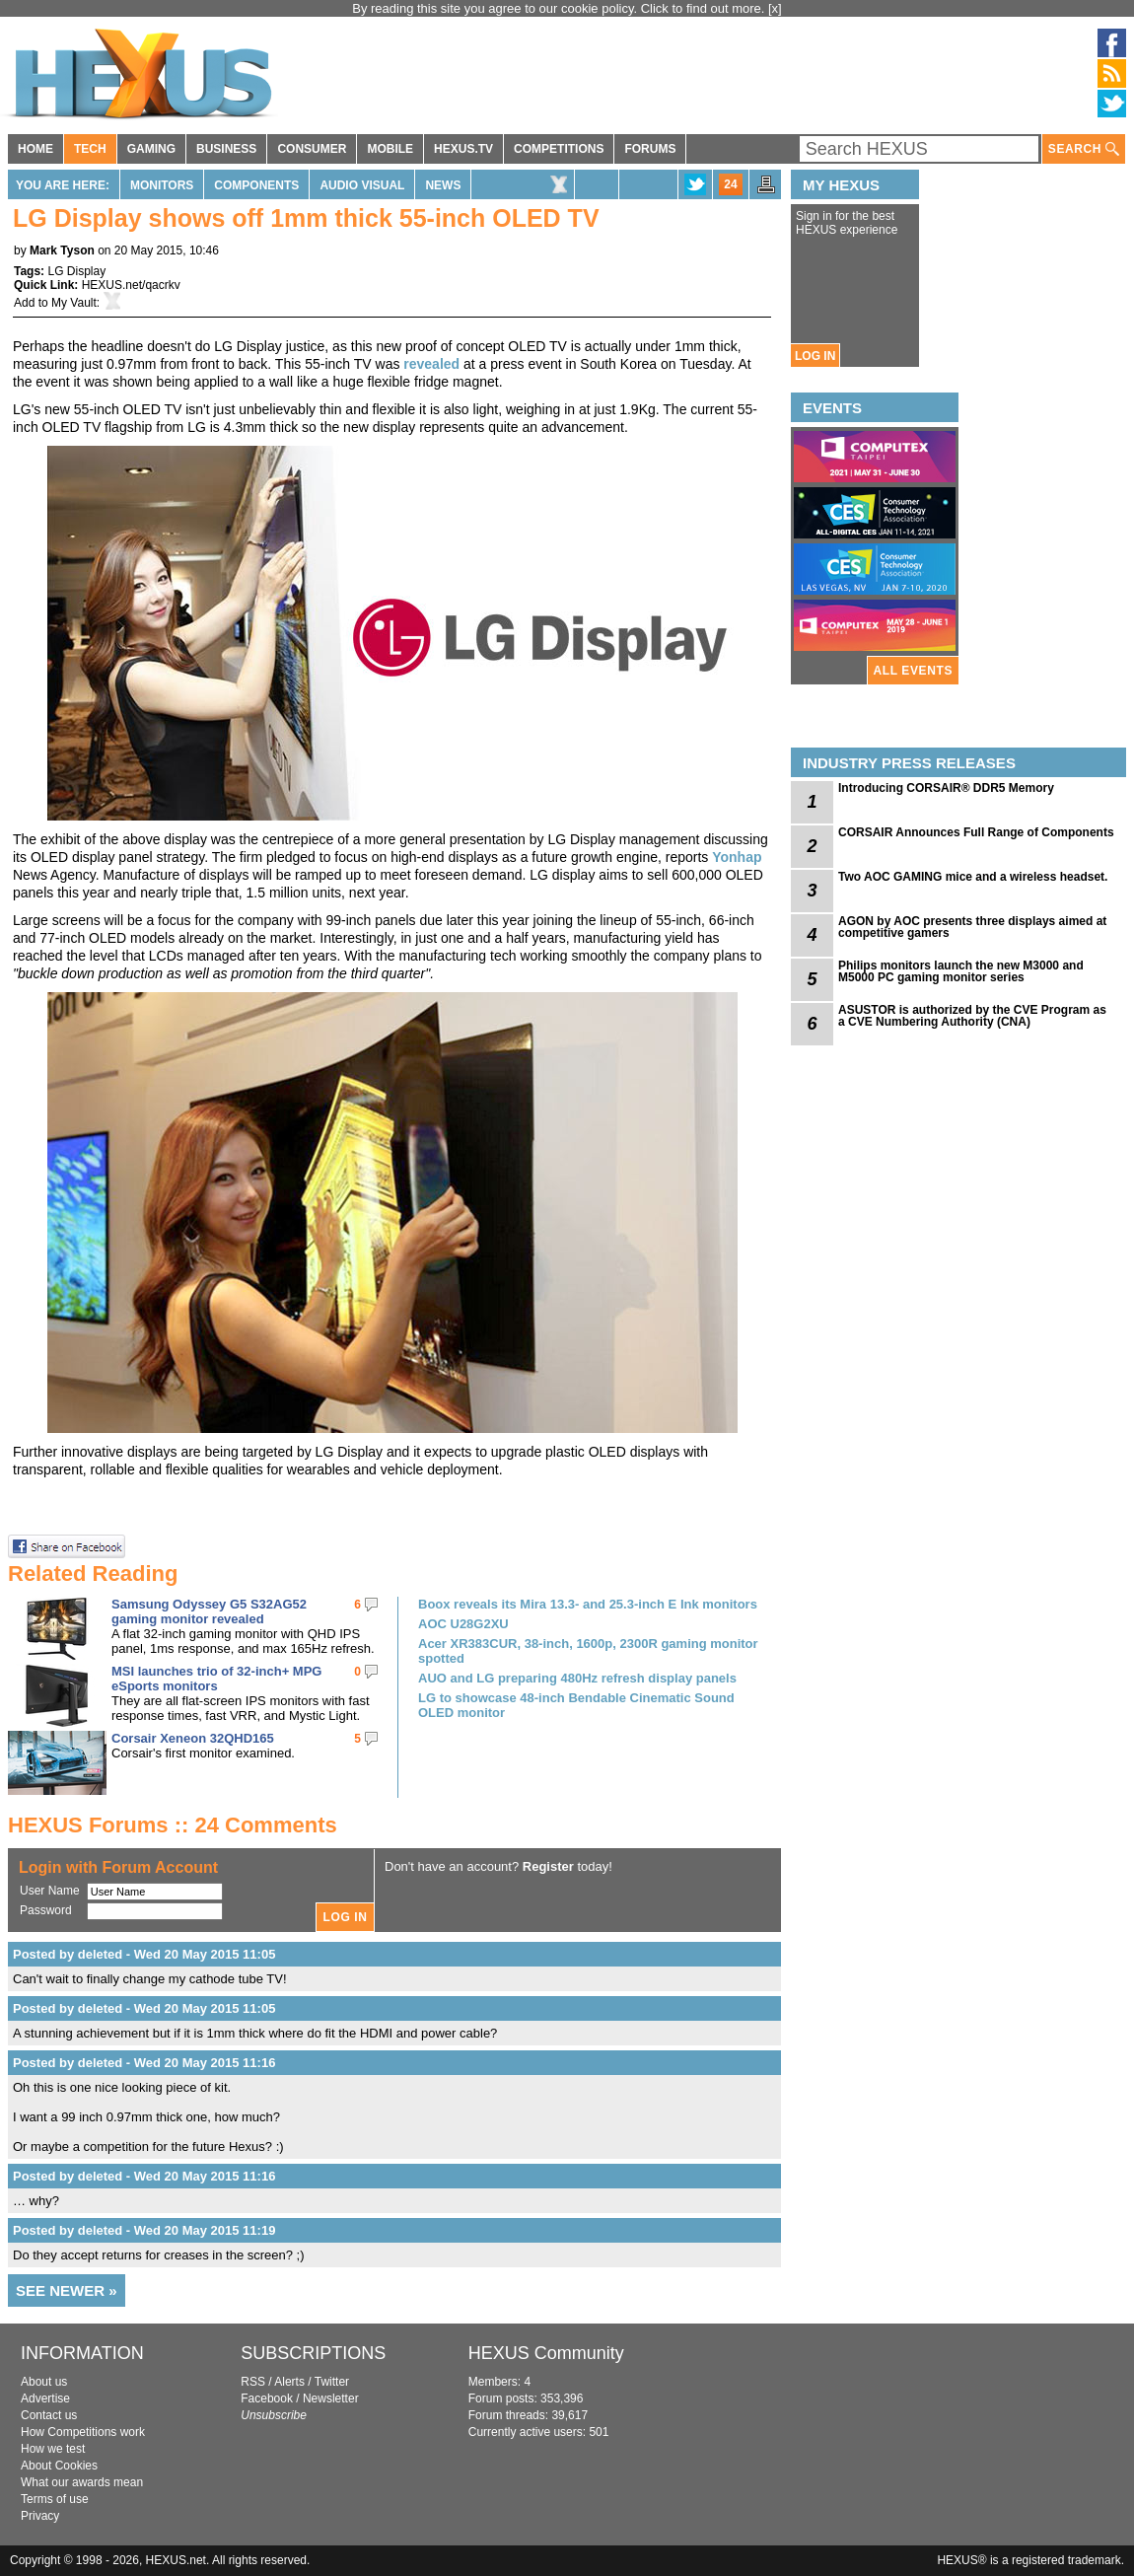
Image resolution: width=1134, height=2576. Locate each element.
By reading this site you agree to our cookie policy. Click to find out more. (560, 8)
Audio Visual (361, 185)
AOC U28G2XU (463, 1623)
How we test (53, 2449)
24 (730, 184)
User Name (50, 1890)
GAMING (151, 149)
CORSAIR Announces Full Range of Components (976, 832)
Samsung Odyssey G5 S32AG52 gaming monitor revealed (209, 1611)
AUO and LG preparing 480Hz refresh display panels (577, 1678)
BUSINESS (226, 149)
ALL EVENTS (913, 671)
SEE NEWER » (66, 2290)
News (443, 185)
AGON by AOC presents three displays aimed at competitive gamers (972, 927)
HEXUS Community (546, 2353)
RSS (253, 2382)
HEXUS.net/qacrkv (131, 285)
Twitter (332, 2382)
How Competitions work (83, 2432)
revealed (431, 364)
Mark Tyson (62, 250)
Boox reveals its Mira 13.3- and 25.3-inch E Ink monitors (587, 1604)
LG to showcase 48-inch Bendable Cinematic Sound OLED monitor (576, 1705)
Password (46, 1910)
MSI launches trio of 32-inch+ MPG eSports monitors (216, 1678)
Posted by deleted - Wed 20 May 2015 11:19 (144, 2230)
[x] (775, 8)
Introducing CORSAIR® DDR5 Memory (946, 788)
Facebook (267, 2398)
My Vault (74, 303)
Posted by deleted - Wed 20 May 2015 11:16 (144, 2062)
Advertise (45, 2398)
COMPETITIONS (558, 149)
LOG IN (815, 356)
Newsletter (331, 2398)
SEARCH (1083, 149)
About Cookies (59, 2465)
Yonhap (736, 857)
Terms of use (55, 2499)
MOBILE (390, 149)
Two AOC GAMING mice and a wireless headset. (972, 877)
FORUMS (649, 149)
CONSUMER (311, 149)
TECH (90, 149)
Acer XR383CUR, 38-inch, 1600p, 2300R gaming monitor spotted (588, 1651)
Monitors (161, 185)
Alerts (289, 2382)
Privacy (40, 2516)
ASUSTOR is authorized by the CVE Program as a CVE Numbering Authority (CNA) (972, 1016)
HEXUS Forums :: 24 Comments (172, 1825)
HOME (35, 149)
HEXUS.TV (463, 149)
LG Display (76, 271)
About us (44, 2382)
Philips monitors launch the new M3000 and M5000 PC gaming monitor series (961, 971)
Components (256, 185)
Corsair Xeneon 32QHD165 (192, 1738)
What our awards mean (82, 2482)
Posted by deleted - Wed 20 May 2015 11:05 (144, 1954)
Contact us (49, 2415)
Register (548, 1866)
